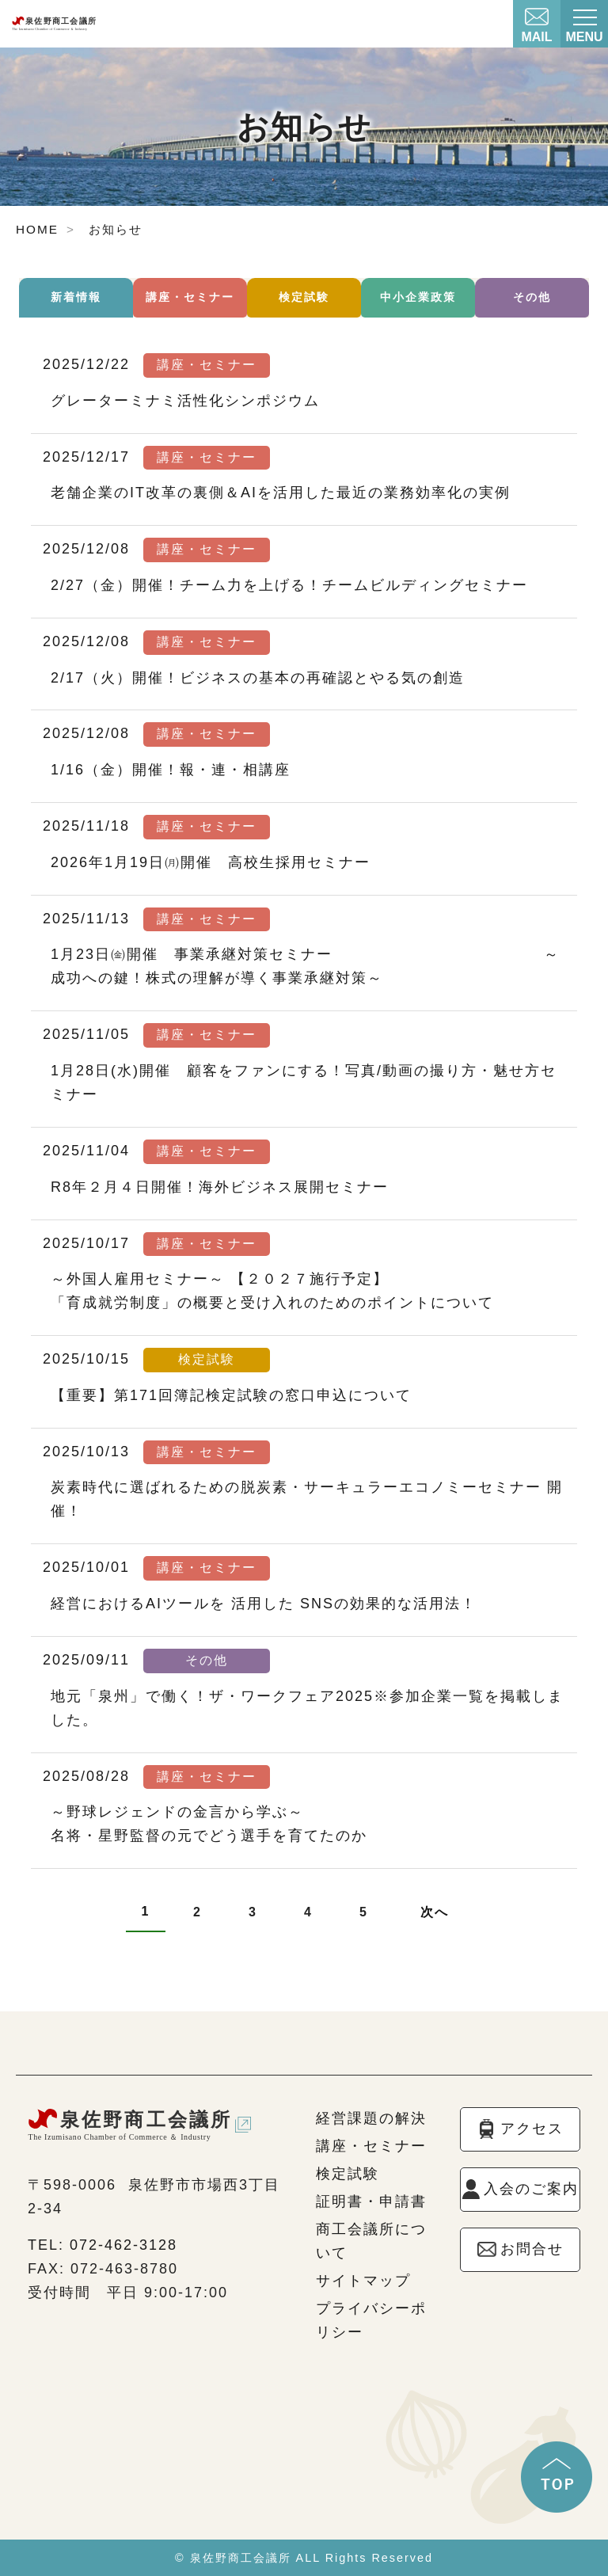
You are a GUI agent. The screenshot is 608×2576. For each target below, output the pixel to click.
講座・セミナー (190, 297)
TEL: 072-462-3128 (102, 2245)
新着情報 (76, 297)
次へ (434, 1912)
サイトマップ (363, 2281)
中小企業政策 (418, 297)
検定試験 (304, 297)
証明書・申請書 (371, 2201)
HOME (37, 229)
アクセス (532, 2129)
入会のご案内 (531, 2189)
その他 (532, 297)
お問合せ (532, 2249)
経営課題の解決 (371, 2118)
